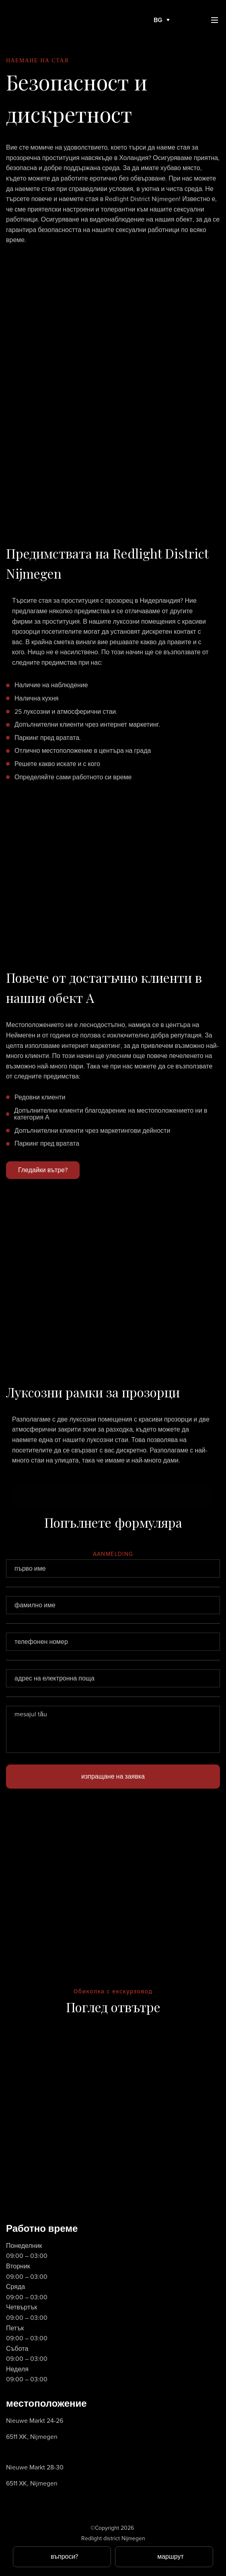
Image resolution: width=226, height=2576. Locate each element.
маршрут (170, 2556)
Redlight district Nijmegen (113, 2538)
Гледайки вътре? (43, 1170)
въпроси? (64, 2556)
